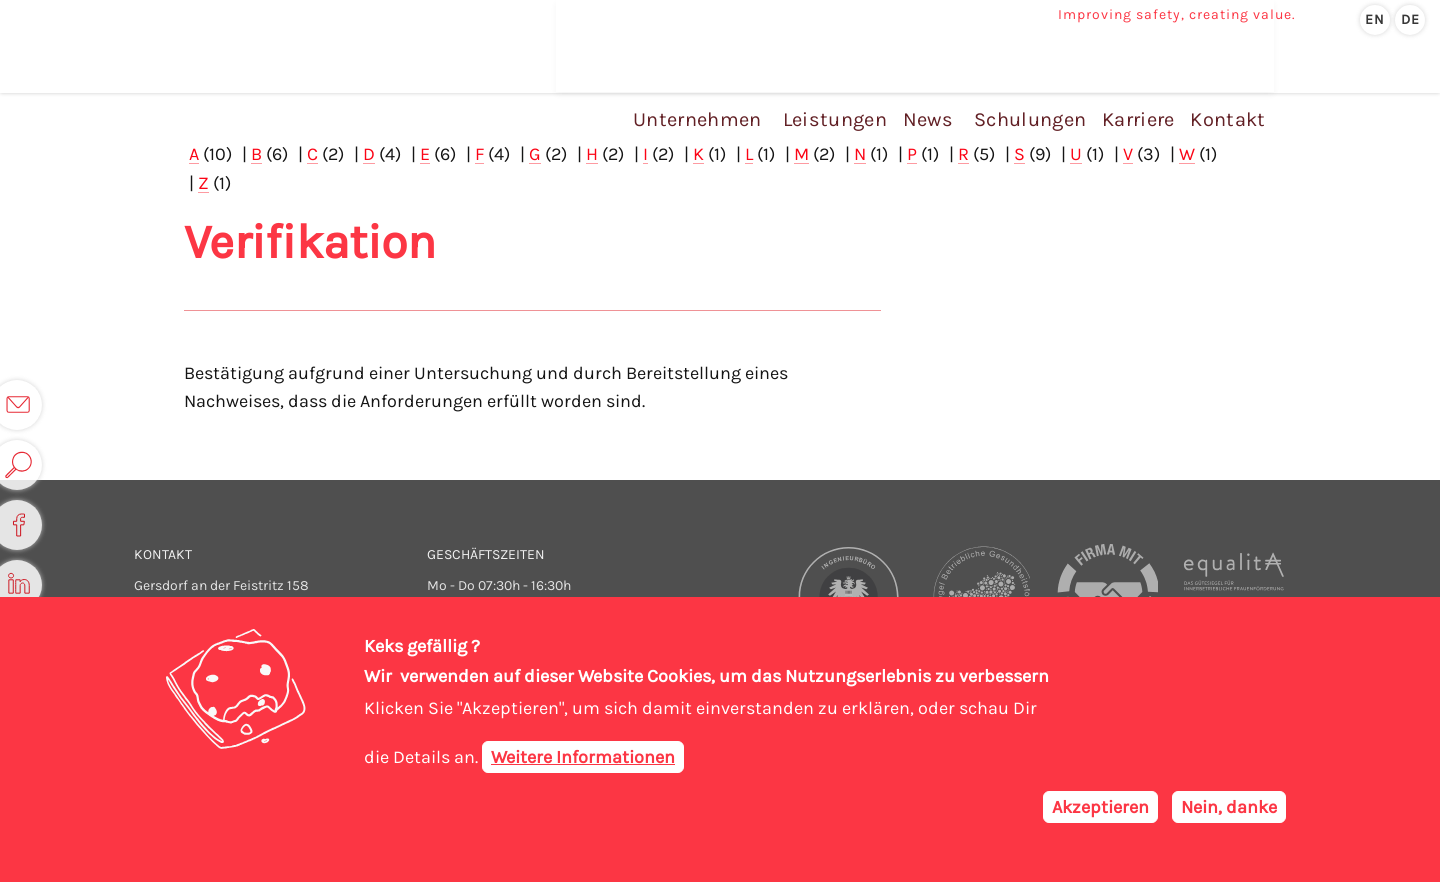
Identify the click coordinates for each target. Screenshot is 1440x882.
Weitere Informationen (583, 757)
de (1410, 19)
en (1375, 19)
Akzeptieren (1100, 807)
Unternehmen (714, 78)
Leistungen (848, 78)
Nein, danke (1229, 807)
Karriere (1139, 78)
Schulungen (1036, 78)
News (936, 78)
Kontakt (1223, 78)
